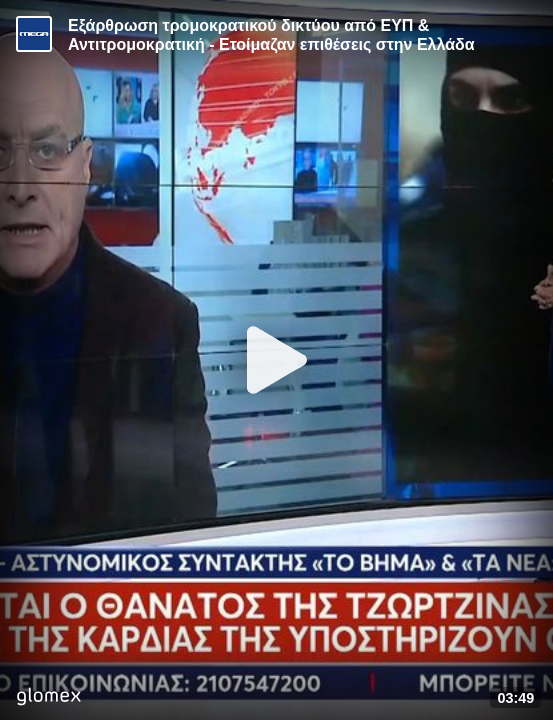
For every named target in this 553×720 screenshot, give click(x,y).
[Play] (277, 360)
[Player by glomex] (48, 698)
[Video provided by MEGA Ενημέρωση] (34, 34)
